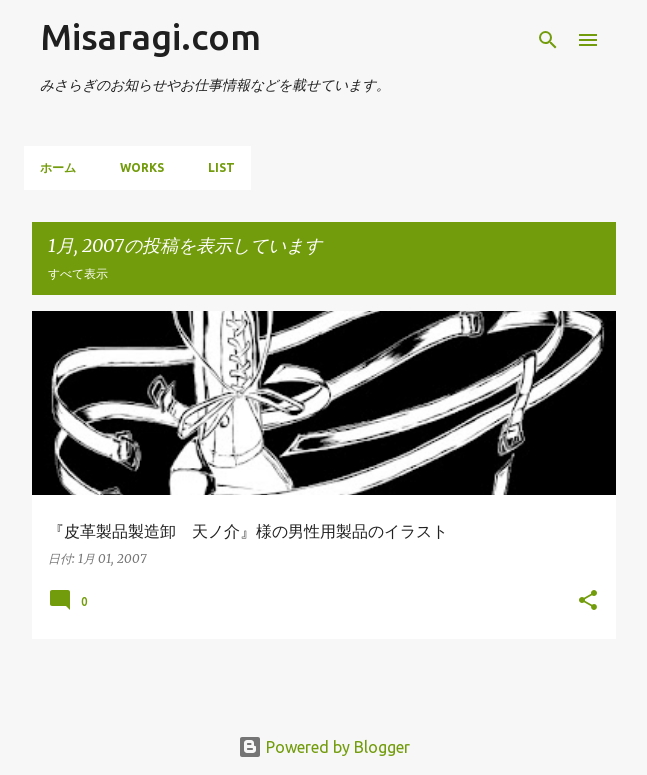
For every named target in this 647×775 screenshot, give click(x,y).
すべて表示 (78, 273)
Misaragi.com (150, 36)
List (221, 167)
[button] (588, 601)
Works (142, 167)
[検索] (548, 40)
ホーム (58, 167)
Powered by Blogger (324, 747)
